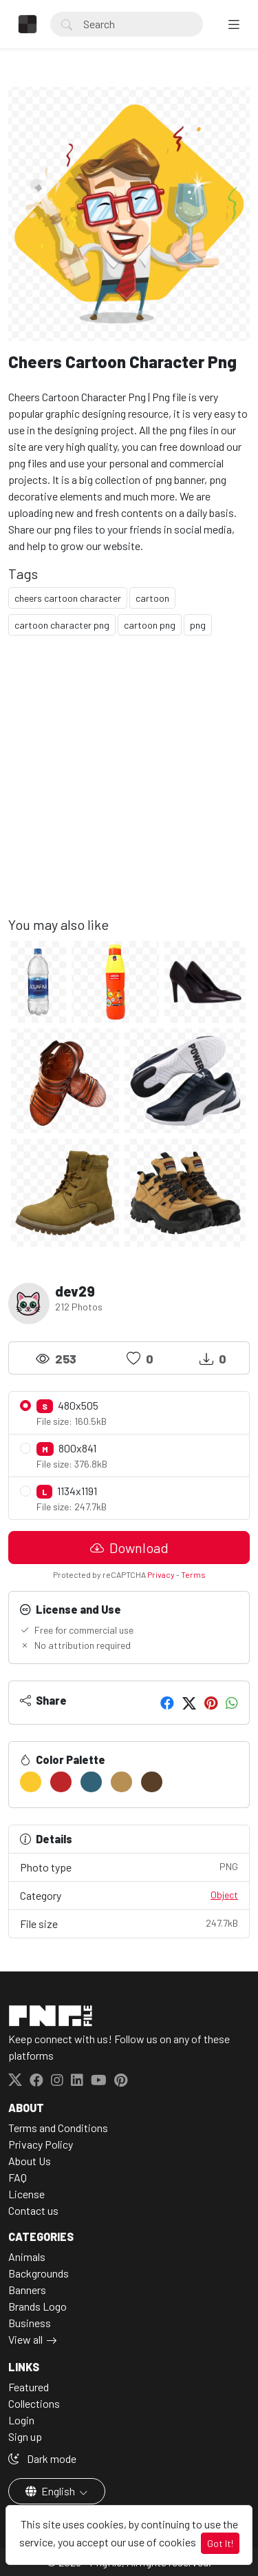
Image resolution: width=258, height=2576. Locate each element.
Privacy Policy (40, 2144)
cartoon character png (61, 625)
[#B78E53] (121, 1782)
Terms (193, 1574)
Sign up (25, 2436)
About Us (29, 2160)
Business (29, 2322)
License (26, 2193)
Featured (28, 2386)
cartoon (152, 598)
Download (129, 1547)
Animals (26, 2256)
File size (129, 1923)
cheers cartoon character (67, 598)
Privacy (161, 1574)
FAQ (17, 2177)
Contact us (33, 2210)
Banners (27, 2289)
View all (25, 2339)
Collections (34, 2403)
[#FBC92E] (30, 1782)
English (51, 2490)
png (198, 625)
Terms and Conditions (58, 2127)
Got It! (220, 2543)
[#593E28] (151, 1782)
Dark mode (42, 2458)
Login (21, 2419)
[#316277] (91, 1782)
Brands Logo (37, 2306)
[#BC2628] (61, 1782)
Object (224, 1894)
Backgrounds (38, 2273)
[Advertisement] (129, 787)
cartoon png (149, 625)
